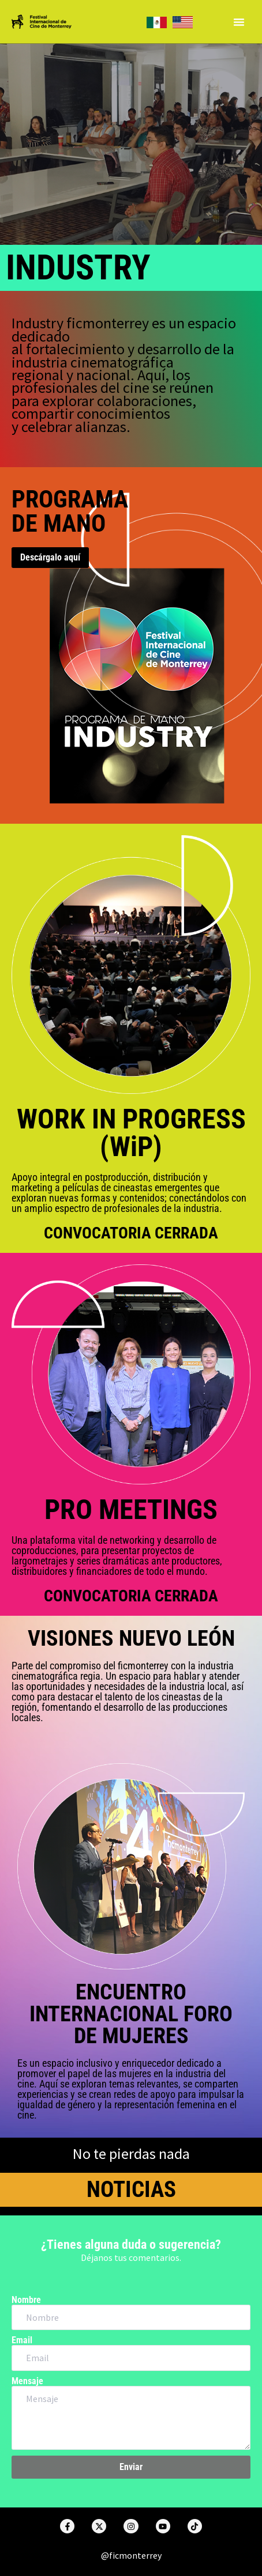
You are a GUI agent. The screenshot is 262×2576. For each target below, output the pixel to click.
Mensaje (27, 2381)
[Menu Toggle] (239, 22)
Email (22, 2340)
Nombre (26, 2300)
